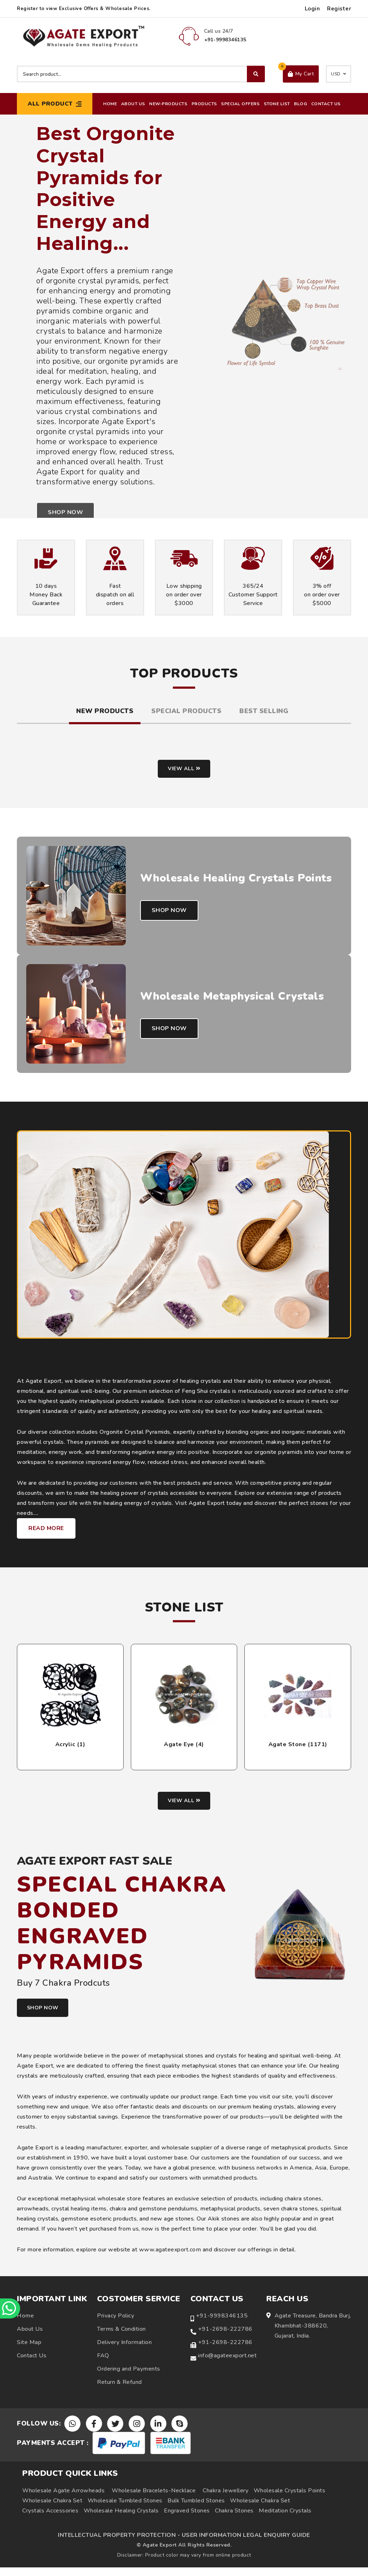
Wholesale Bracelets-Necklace (154, 2499)
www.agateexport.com (170, 2257)
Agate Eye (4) (184, 1750)
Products (204, 104)
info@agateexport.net (227, 2363)
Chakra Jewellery (225, 2499)
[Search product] (141, 74)
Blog (300, 104)
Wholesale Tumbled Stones (125, 2509)
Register (339, 8)
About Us (133, 104)
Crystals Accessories (50, 2519)
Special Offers (240, 104)
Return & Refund (119, 2390)
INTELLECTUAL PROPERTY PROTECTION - (119, 2544)
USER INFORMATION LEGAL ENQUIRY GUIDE (246, 2544)
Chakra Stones (234, 2519)
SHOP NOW (46, 2016)
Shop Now (170, 920)
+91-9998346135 (222, 2324)
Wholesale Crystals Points (290, 2499)
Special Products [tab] (186, 711)
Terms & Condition (121, 2337)
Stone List (277, 104)
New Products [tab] (104, 711)
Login (312, 8)
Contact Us (326, 104)
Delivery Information (124, 2350)
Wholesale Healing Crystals (121, 2519)
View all (184, 770)
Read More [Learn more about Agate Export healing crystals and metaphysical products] (46, 1534)
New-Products (168, 104)
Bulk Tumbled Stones (196, 2509)
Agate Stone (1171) (297, 1750)
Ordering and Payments (128, 2377)
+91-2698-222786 (225, 2337)
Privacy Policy (115, 2324)
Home (110, 104)
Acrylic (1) (70, 1750)
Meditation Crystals (285, 2519)
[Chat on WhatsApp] (11, 2308)
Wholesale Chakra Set (52, 2509)
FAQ (103, 2363)
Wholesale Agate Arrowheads (63, 2499)
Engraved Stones (187, 2519)
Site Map (29, 2350)
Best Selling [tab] (263, 711)
